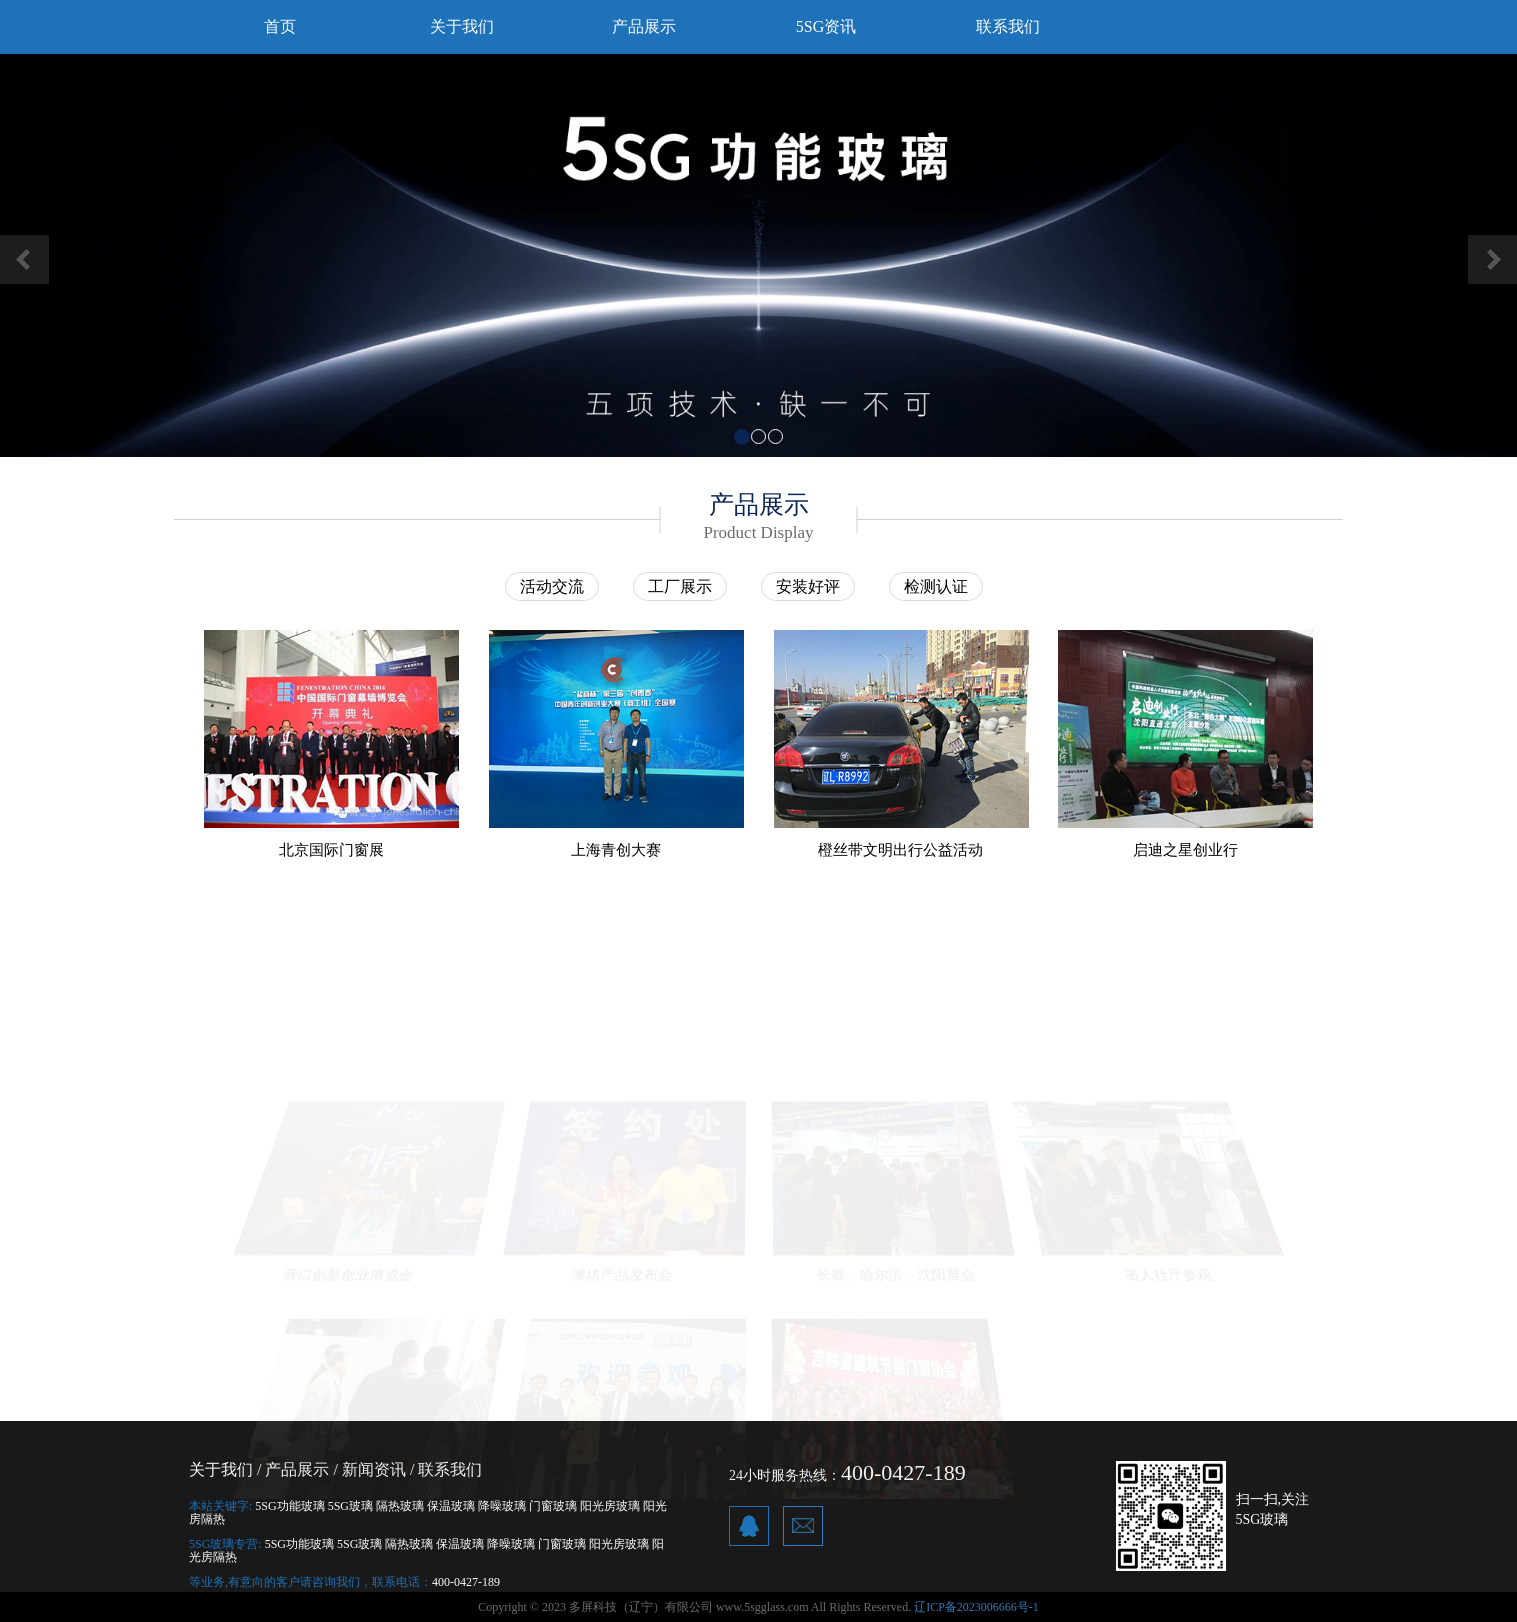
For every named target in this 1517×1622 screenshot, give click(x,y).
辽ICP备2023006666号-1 (976, 1607)
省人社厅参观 (1169, 1270)
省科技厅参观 (347, 1517)
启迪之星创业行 (1185, 850)
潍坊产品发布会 (621, 1270)
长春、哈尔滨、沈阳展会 (896, 1270)
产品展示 (644, 26)
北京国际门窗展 (331, 850)
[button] (114, 255)
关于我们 (462, 26)
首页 (280, 26)
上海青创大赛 (616, 850)
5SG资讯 (826, 26)
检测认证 (936, 586)
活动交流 (552, 586)
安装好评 (808, 586)
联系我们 (1008, 26)
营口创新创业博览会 (347, 1270)
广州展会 (621, 1517)
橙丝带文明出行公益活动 (900, 850)
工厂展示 (680, 586)
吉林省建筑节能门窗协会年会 (895, 1517)
